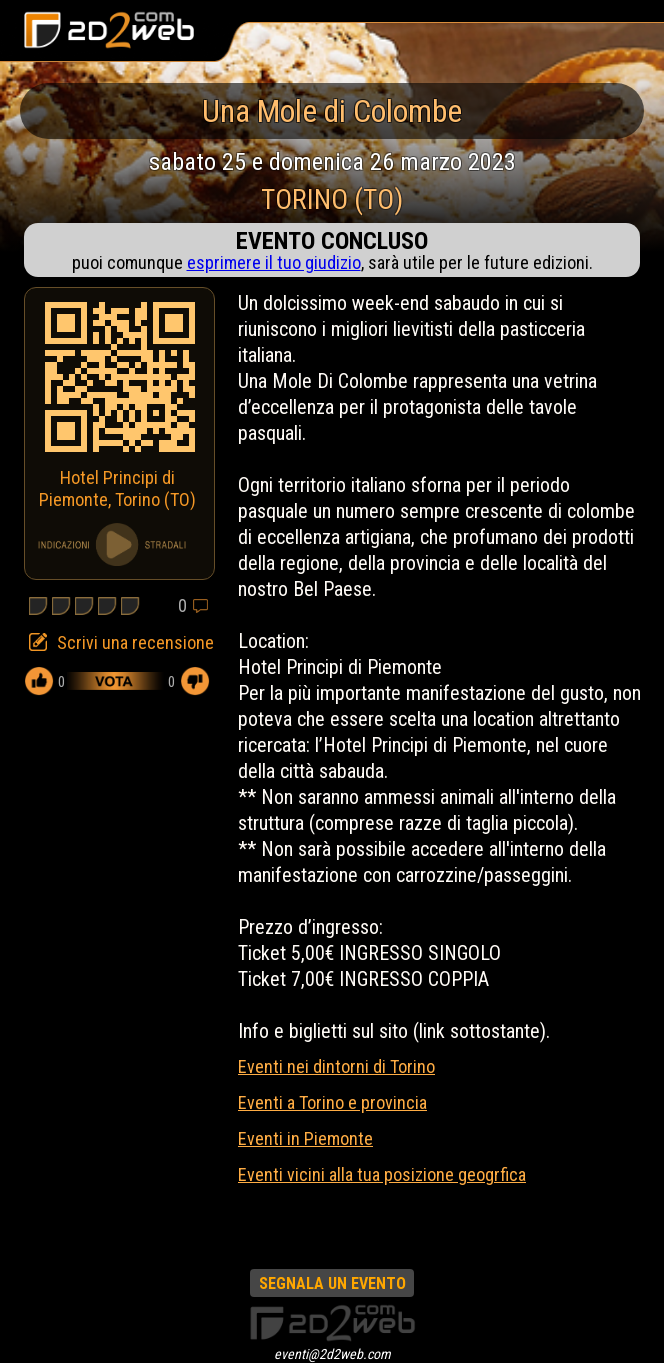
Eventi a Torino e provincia (332, 1102)
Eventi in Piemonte (305, 1138)
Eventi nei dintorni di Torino (336, 1066)
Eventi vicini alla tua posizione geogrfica (382, 1174)
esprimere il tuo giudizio (274, 262)
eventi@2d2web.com (332, 1354)
